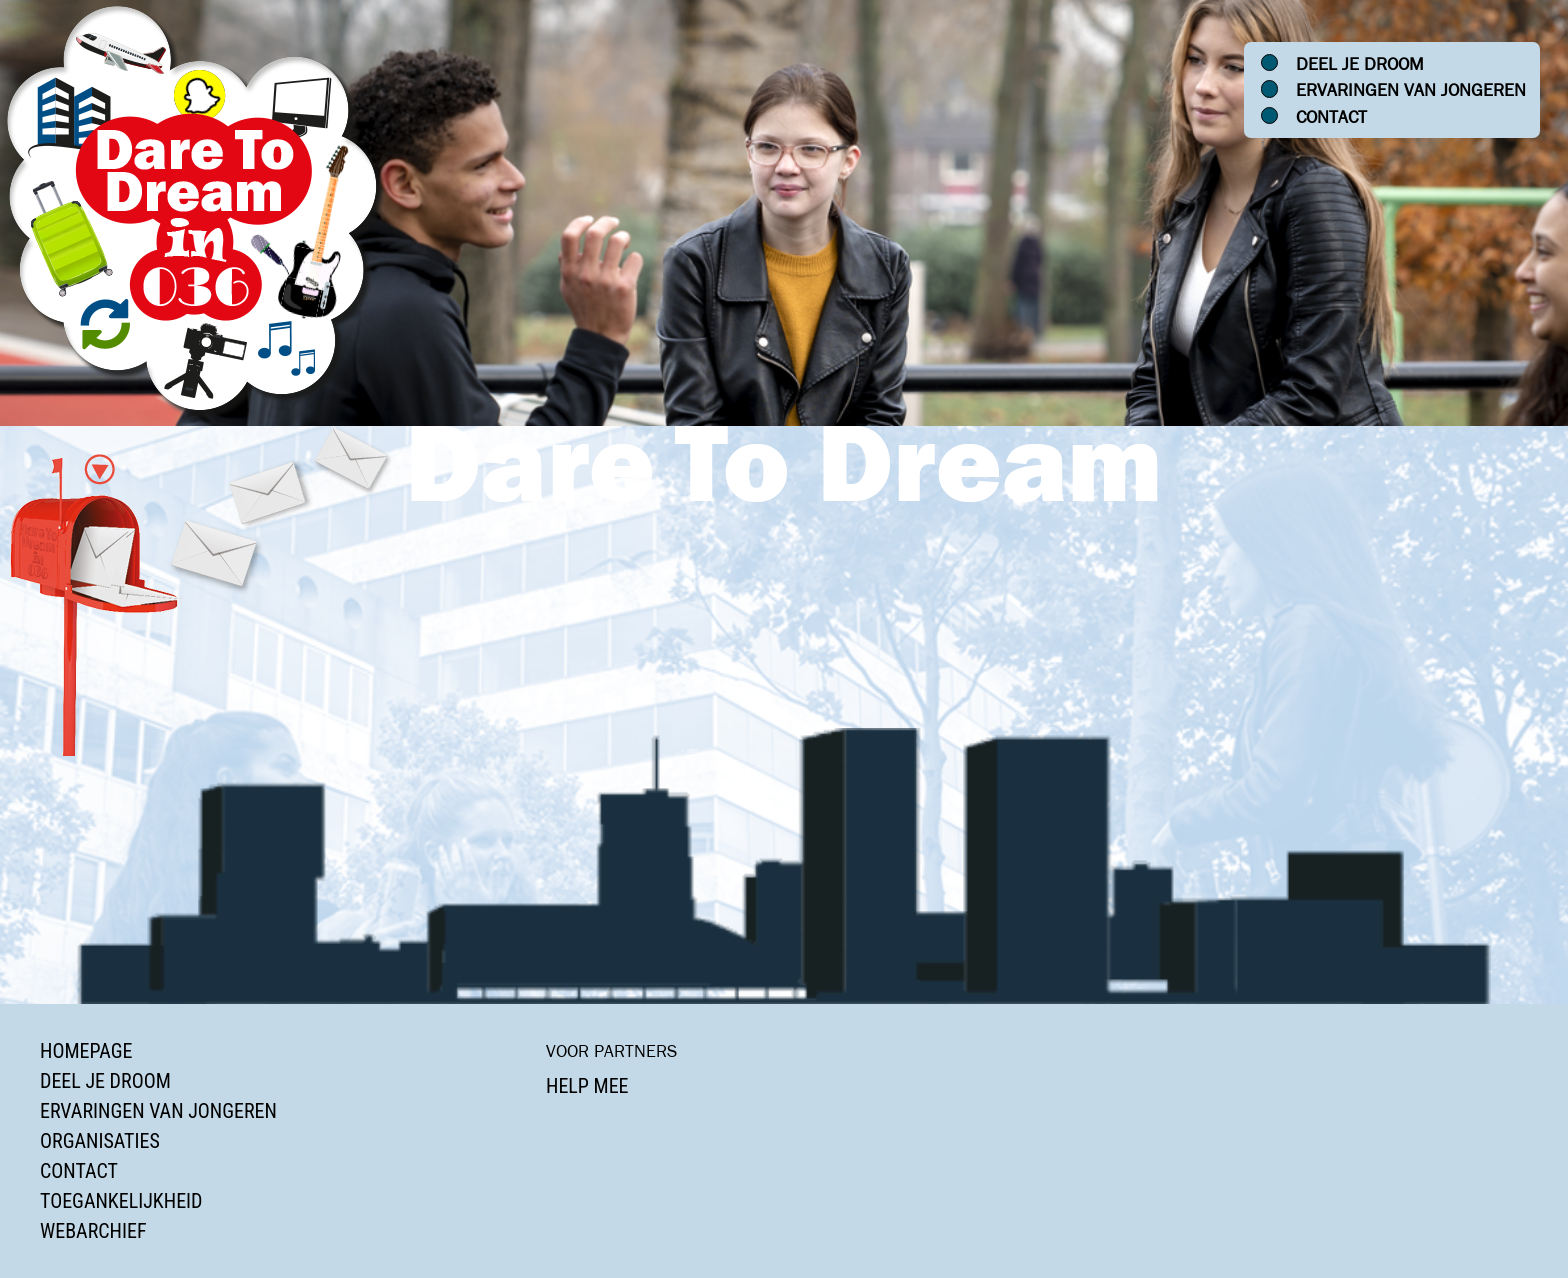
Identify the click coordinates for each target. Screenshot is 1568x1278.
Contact (1331, 117)
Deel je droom (1360, 64)
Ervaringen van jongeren (1411, 90)
